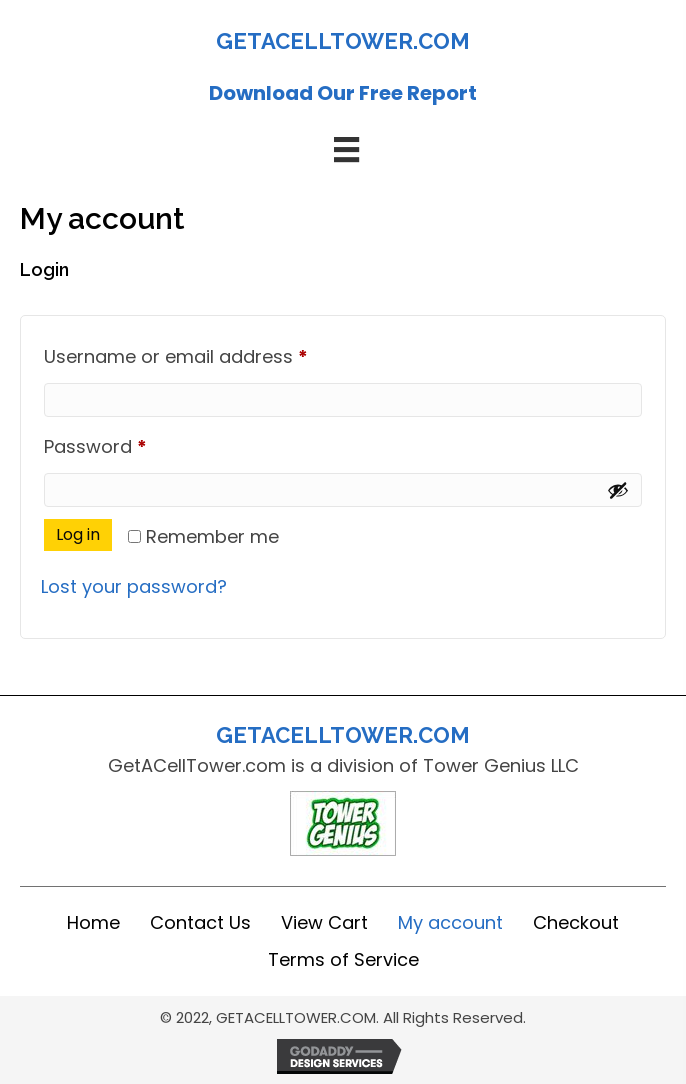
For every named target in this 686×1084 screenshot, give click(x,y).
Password (134, 444)
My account (450, 922)
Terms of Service (343, 959)
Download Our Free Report (343, 93)
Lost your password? (134, 586)
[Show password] (618, 490)
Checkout (576, 922)
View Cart (324, 922)
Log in (78, 534)
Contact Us (200, 922)
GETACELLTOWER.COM (343, 41)
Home (93, 922)
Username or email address (215, 354)
